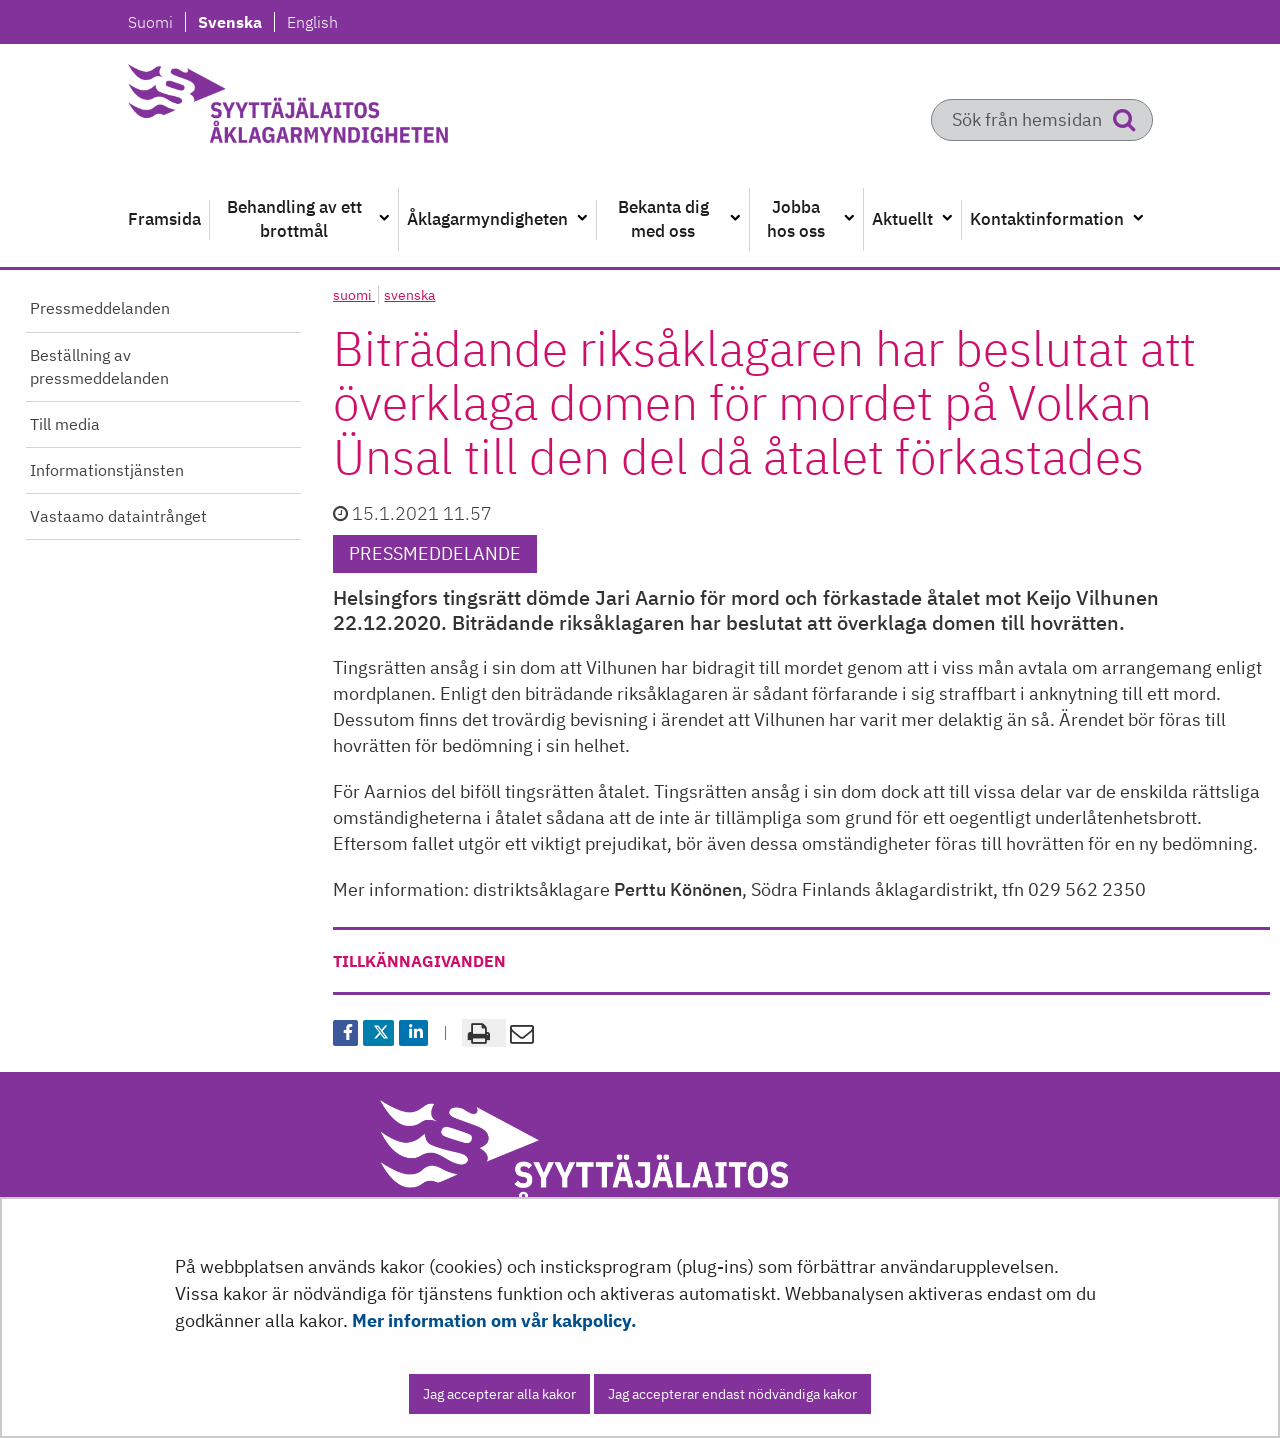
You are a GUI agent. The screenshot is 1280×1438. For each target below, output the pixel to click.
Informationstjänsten (107, 470)
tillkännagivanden (419, 961)
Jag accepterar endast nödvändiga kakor (732, 1394)
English (312, 22)
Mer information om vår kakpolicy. (494, 1320)
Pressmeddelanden (100, 308)
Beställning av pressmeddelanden (99, 366)
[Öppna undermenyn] (384, 219)
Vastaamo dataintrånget (118, 516)
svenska (409, 295)
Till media (65, 424)
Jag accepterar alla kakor (499, 1394)
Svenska (235, 22)
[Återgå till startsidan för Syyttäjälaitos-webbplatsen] (336, 110)
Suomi (156, 22)
